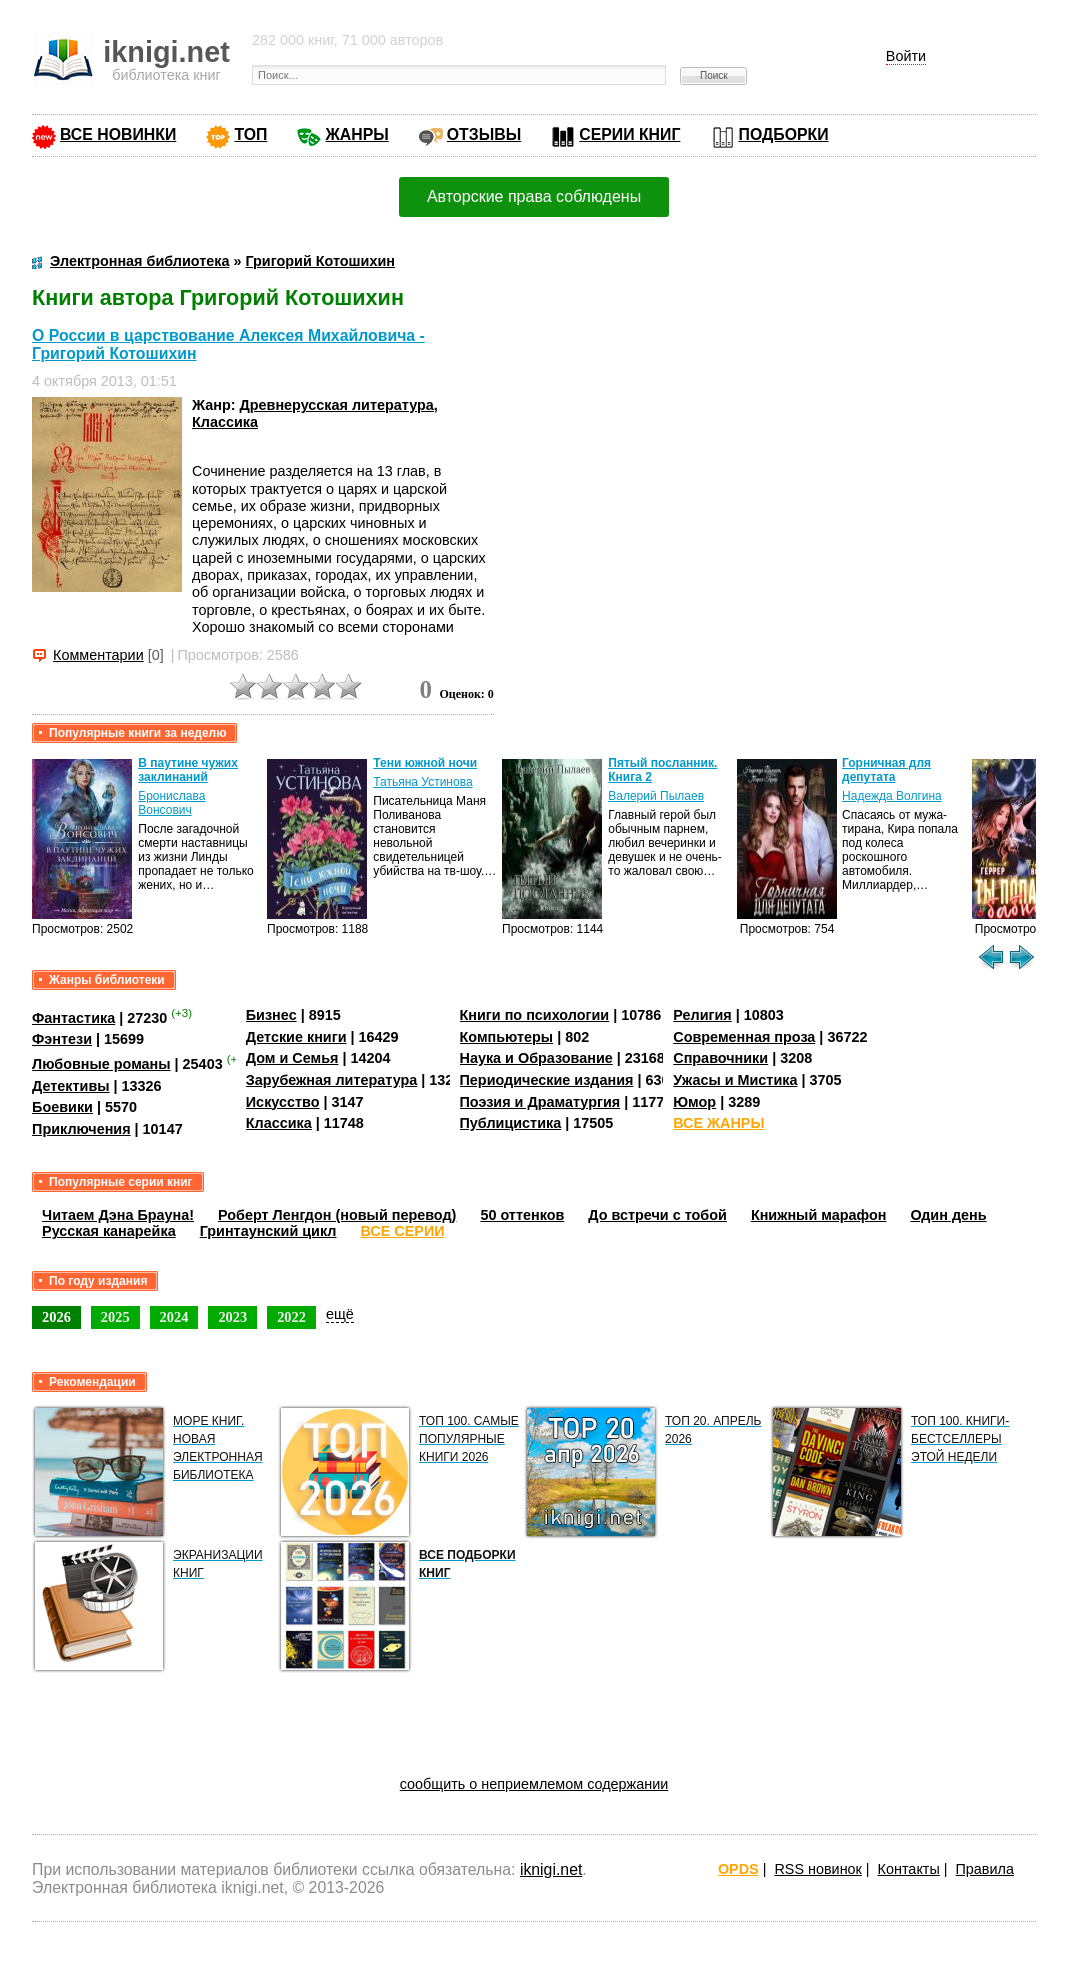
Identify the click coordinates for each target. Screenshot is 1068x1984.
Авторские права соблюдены (534, 196)
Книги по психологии (535, 1015)
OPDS (738, 1869)
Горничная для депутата (886, 770)
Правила (985, 1869)
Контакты (909, 1869)
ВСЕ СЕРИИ (402, 1231)
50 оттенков (522, 1215)
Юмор (694, 1102)
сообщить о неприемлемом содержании (534, 1784)
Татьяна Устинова (422, 782)
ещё (340, 1314)
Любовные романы (101, 1064)
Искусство (283, 1102)
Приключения (81, 1129)
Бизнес (271, 1015)
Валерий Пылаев (656, 796)
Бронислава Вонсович (171, 803)
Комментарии (98, 655)
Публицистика (511, 1123)
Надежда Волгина (892, 796)
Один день (948, 1215)
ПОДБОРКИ (784, 134)
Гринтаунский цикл (268, 1231)
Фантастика (73, 1018)
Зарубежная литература (331, 1080)
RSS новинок (817, 1869)
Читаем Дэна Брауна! (118, 1215)
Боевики (62, 1107)
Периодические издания (547, 1080)
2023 (232, 1317)
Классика (225, 422)
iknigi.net (551, 1869)
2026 (56, 1317)
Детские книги (296, 1037)
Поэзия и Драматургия (540, 1102)
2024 (174, 1317)
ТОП (250, 134)
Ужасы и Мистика (735, 1080)
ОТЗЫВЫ (484, 134)
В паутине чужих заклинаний (188, 770)
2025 (115, 1317)
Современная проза (744, 1037)
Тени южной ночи (425, 763)
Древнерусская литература (337, 405)
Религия (702, 1015)
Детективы (71, 1086)
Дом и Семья (292, 1058)
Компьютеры (507, 1037)
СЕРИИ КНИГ (629, 134)
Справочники (720, 1058)
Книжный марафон (819, 1215)
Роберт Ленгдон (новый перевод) (337, 1215)
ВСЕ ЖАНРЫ (718, 1123)
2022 (291, 1317)
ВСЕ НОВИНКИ (118, 134)
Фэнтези (62, 1039)
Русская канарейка (109, 1231)
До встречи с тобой (657, 1215)
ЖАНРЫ (356, 134)
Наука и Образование (536, 1058)
